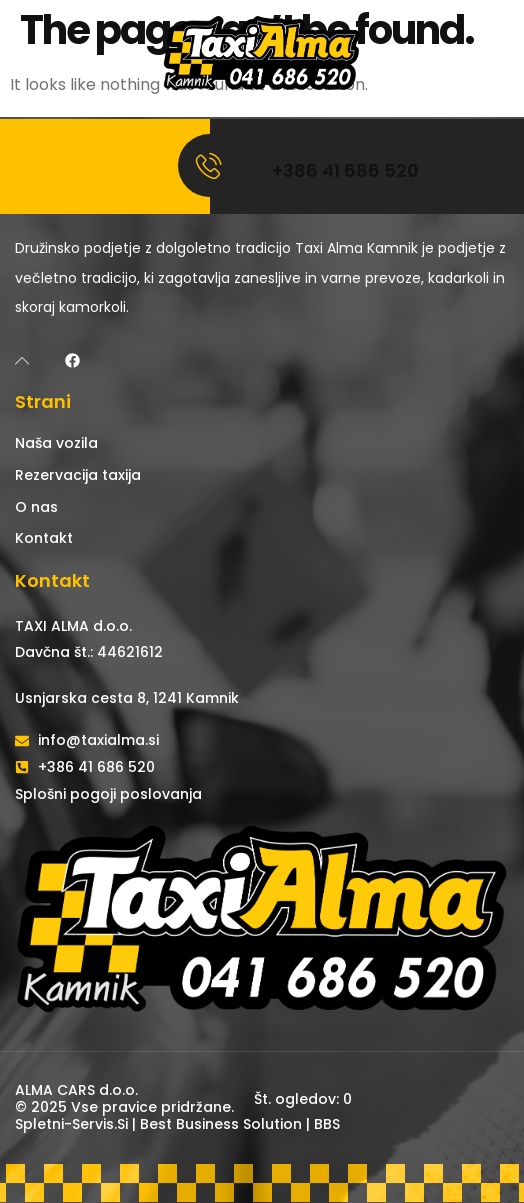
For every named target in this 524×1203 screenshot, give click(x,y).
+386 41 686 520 (345, 170)
